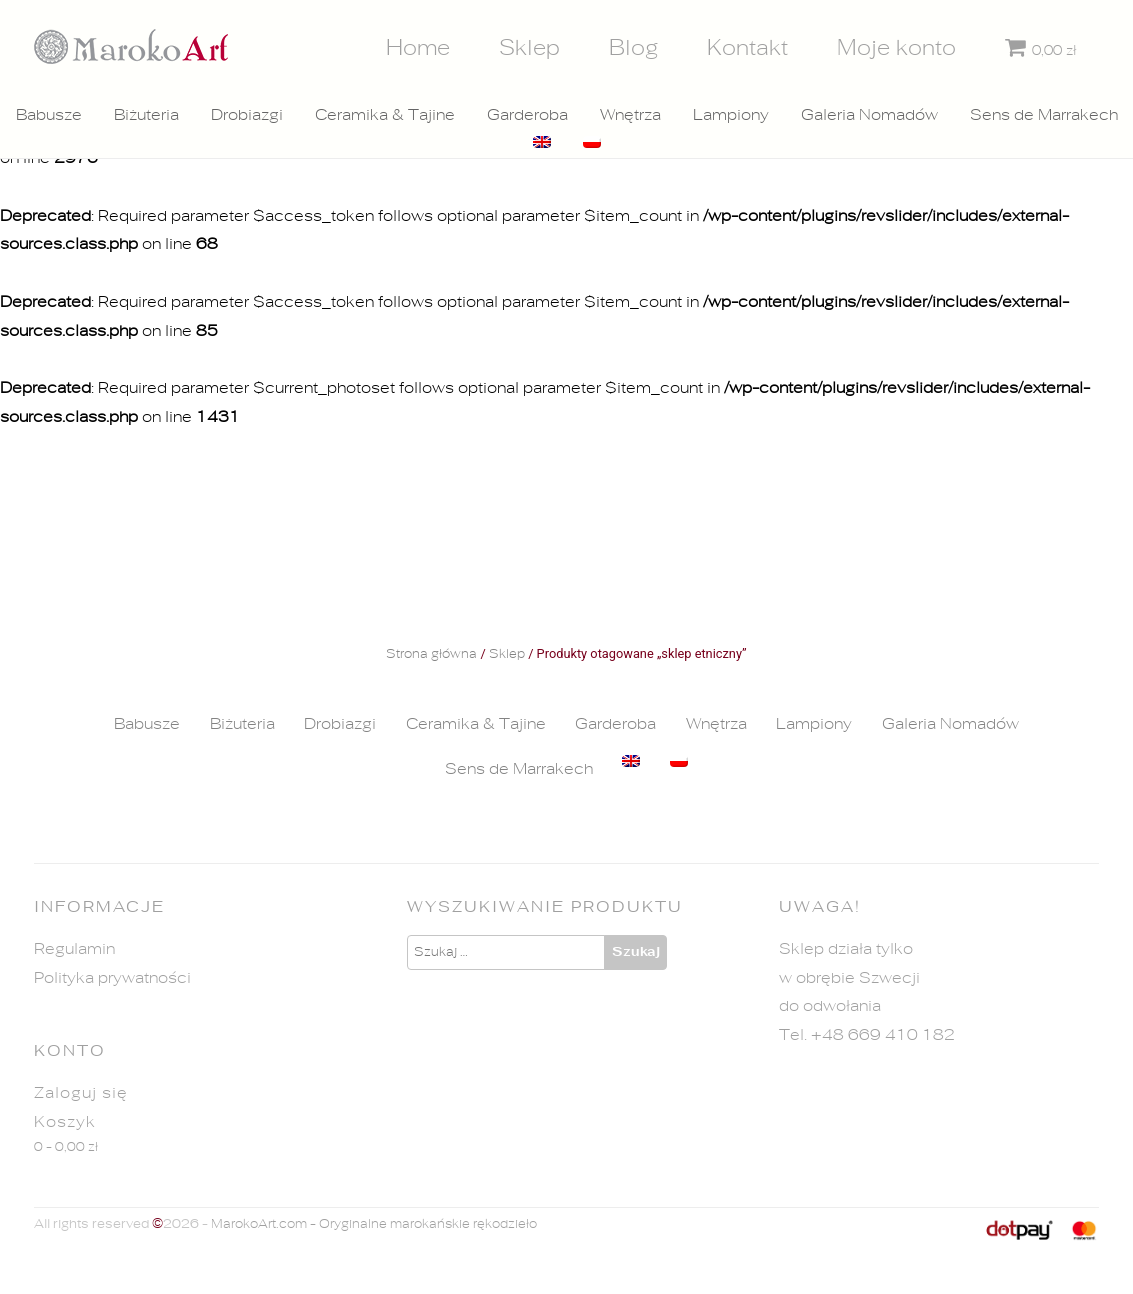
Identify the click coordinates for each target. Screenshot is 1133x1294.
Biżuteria (146, 115)
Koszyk (65, 1122)
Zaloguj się (81, 1093)
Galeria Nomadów (869, 115)
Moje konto (896, 48)
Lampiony (731, 115)
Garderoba (527, 115)
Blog (634, 48)
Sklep (529, 48)
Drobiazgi (247, 115)
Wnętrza (630, 115)
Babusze (49, 115)
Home (418, 48)
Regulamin (74, 949)
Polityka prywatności (112, 978)
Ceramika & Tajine (385, 115)
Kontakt (747, 48)
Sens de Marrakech (1044, 115)
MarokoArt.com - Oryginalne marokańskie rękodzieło (374, 1224)
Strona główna (431, 655)
